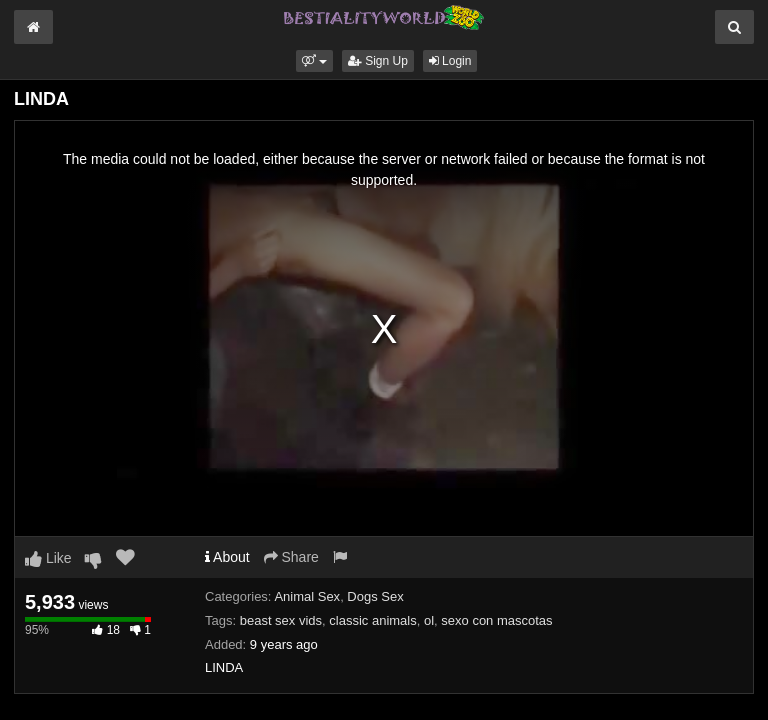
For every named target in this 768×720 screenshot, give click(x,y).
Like (48, 558)
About (227, 557)
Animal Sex (307, 596)
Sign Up (378, 61)
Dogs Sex (375, 596)
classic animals (372, 620)
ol (429, 620)
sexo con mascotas (496, 620)
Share (291, 557)
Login (450, 61)
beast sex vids (281, 620)
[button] (314, 61)
